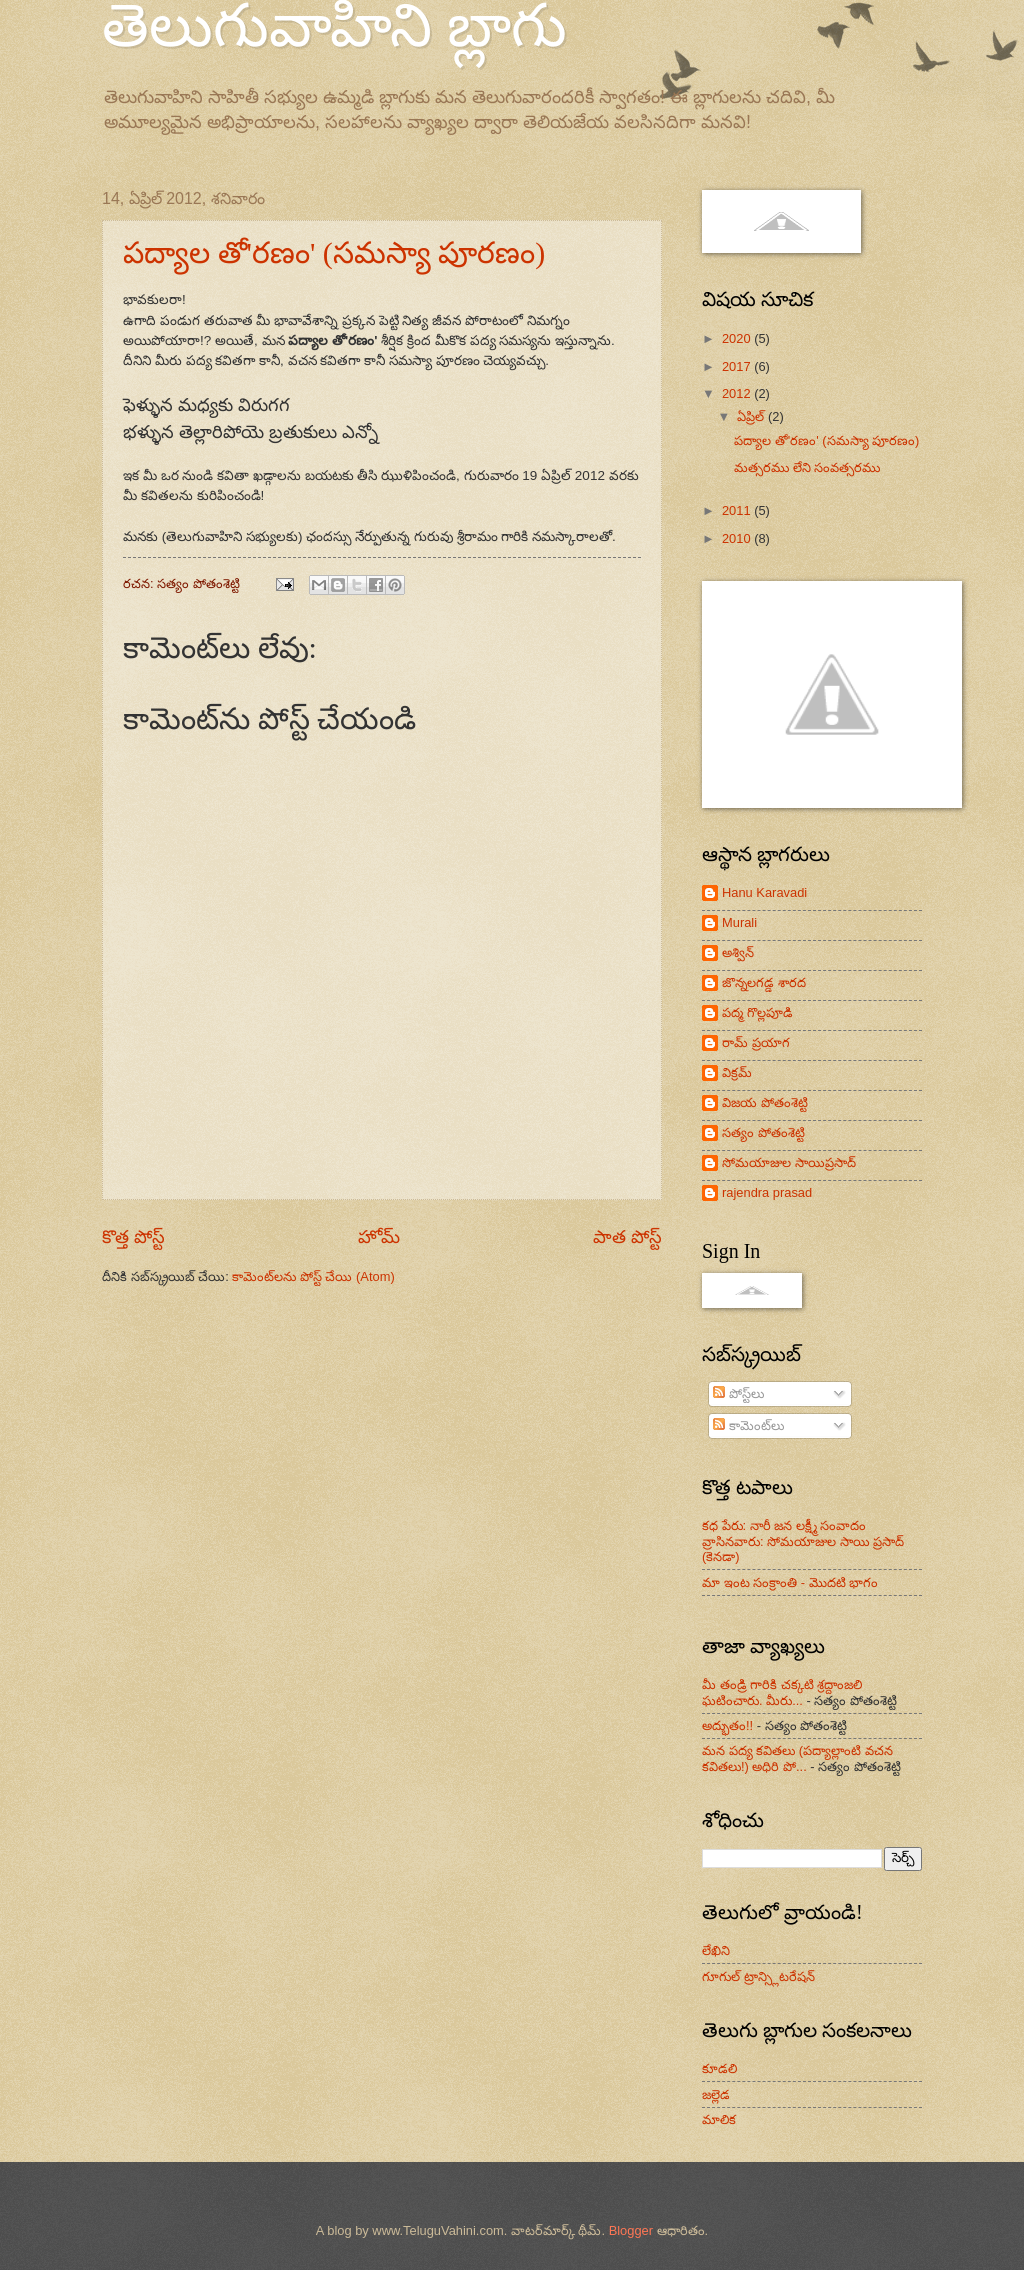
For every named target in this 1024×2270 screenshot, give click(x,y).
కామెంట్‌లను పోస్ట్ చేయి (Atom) (313, 1276)
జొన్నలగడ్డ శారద (764, 982)
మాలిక (719, 2119)
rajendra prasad (767, 1192)
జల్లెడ (716, 2094)
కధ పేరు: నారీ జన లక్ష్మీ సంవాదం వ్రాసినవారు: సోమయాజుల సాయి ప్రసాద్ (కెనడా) (803, 1541)
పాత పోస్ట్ (627, 1237)
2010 (738, 538)
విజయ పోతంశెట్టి (765, 1102)
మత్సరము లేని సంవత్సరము (807, 467)
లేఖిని (716, 1950)
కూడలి (719, 2068)
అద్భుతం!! (727, 1725)
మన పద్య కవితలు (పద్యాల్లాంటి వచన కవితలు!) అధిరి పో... (797, 1758)
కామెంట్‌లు (748, 1425)
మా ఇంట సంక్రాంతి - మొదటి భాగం (790, 1582)
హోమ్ (379, 1237)
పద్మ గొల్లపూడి (757, 1012)
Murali (739, 922)
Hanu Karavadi (764, 892)
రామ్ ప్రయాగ (756, 1042)
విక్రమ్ (737, 1072)
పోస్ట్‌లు (738, 1393)
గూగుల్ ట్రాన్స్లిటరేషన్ (758, 1976)
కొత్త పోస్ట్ (133, 1237)
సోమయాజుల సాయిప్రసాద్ (789, 1162)
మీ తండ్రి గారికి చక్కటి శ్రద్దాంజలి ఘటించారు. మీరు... (782, 1692)
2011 (738, 510)
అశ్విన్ (738, 952)
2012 (738, 393)
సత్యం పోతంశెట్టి (763, 1132)
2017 (738, 366)
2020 (738, 338)
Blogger (631, 2230)
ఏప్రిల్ (752, 416)
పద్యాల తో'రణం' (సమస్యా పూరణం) (334, 252)
